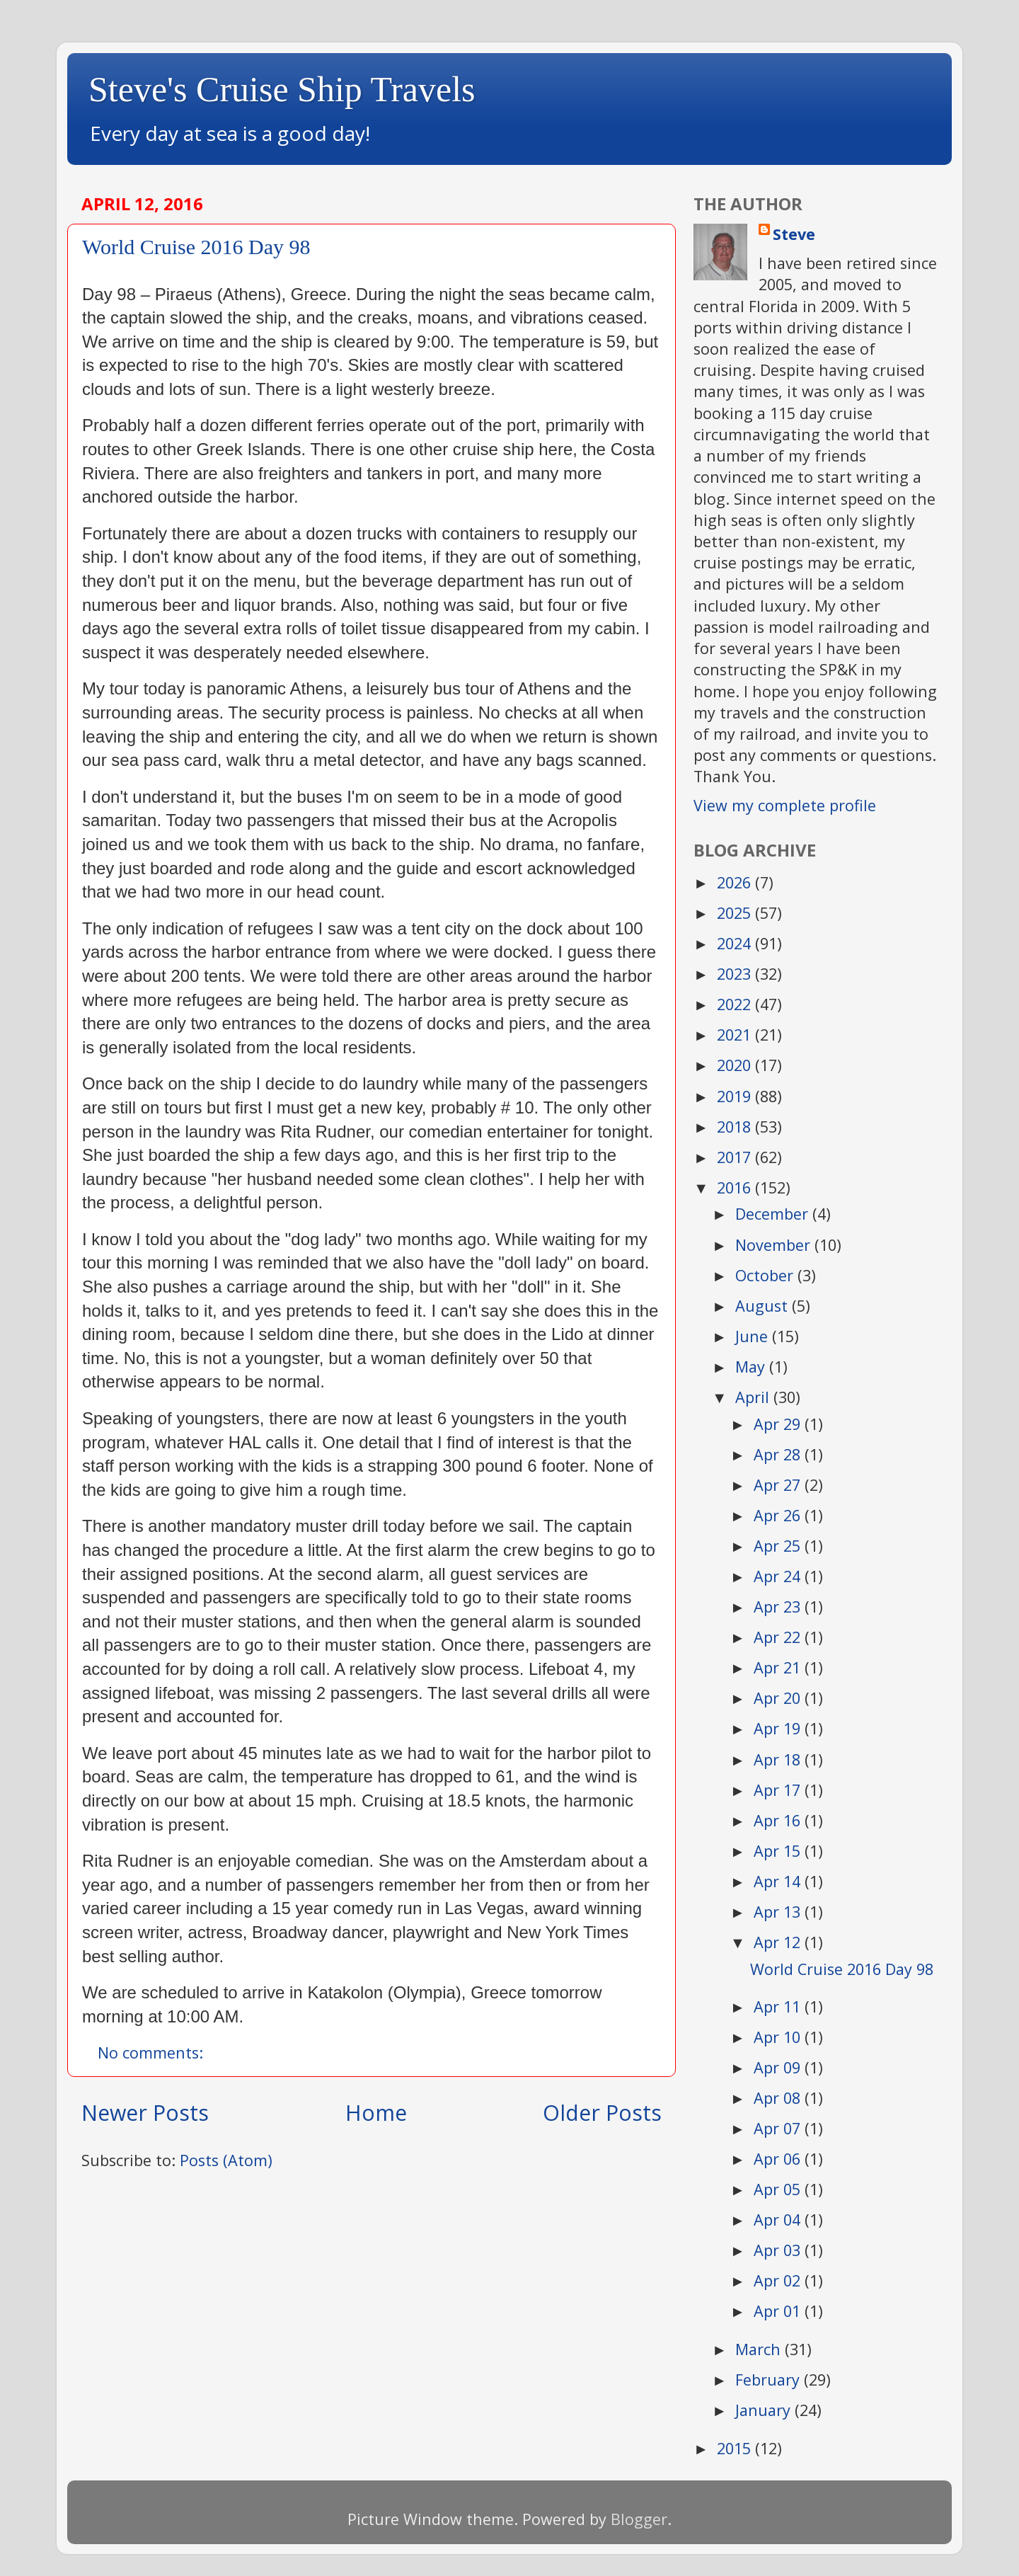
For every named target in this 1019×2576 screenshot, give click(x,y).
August (763, 1305)
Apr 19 (779, 1728)
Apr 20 (779, 1698)
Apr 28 (779, 1454)
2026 (736, 882)
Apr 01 (779, 2311)
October (766, 1275)
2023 (736, 973)
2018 (736, 1126)
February (769, 2379)
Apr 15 (779, 1851)
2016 (736, 1187)
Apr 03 (779, 2250)
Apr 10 (779, 2037)
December (773, 1213)
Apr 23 (779, 1606)
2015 (736, 2448)
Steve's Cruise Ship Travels (282, 89)
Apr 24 (779, 1576)
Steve (794, 234)
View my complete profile (784, 805)
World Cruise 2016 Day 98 (196, 246)
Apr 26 (779, 1515)
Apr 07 (779, 2128)
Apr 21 (779, 1667)
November (774, 1245)
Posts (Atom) (226, 2160)
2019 (736, 1096)
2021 (736, 1034)
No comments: (152, 2052)
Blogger (639, 2519)
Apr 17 (779, 1790)
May (752, 1366)
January (765, 2410)
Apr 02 (779, 2280)
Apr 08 (779, 2098)
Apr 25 (779, 1545)
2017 (736, 1157)
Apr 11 (779, 2006)
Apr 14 (779, 1881)
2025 (736, 913)
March (760, 2349)
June (753, 1336)
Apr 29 (779, 1424)
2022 (736, 1004)
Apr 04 (779, 2219)
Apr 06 (779, 2158)
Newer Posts (145, 2112)
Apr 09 (779, 2067)
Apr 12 (779, 1942)
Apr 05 (779, 2189)
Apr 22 (779, 1637)
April (754, 1397)
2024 (736, 943)
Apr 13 (779, 1911)
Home (376, 2112)
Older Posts (602, 2112)
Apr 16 (779, 1820)
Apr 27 (779, 1485)
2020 (736, 1065)
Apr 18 (779, 1759)
